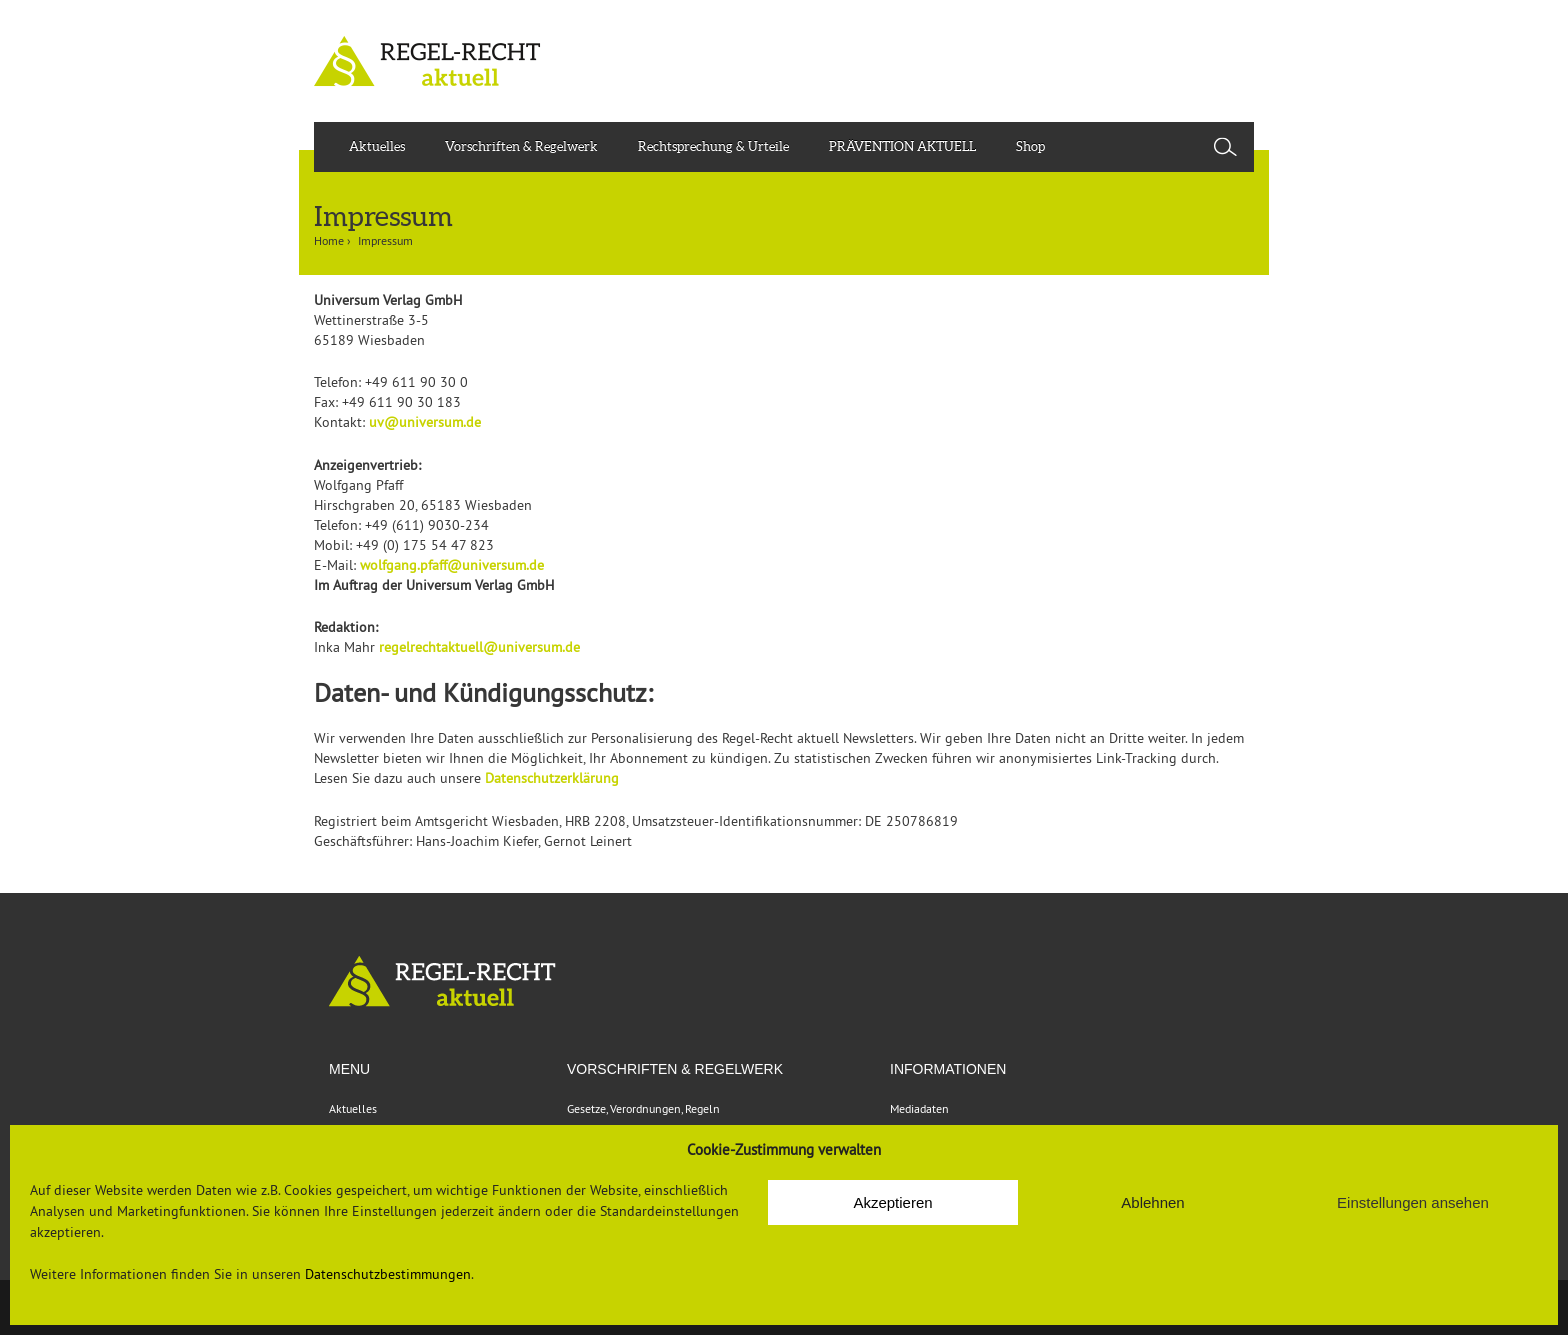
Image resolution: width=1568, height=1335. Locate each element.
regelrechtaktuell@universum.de (479, 647)
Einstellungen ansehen (1413, 1202)
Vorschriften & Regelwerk (521, 146)
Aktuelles (377, 146)
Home (329, 240)
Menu (349, 1069)
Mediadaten (919, 1108)
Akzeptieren (892, 1202)
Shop (1030, 146)
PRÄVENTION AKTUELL (902, 146)
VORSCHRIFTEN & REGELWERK (675, 1069)
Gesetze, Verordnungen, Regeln (643, 1108)
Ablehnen (1152, 1202)
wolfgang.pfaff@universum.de (452, 565)
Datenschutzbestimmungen (388, 1274)
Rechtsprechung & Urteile (713, 146)
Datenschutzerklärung (552, 778)
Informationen (948, 1069)
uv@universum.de (425, 422)
